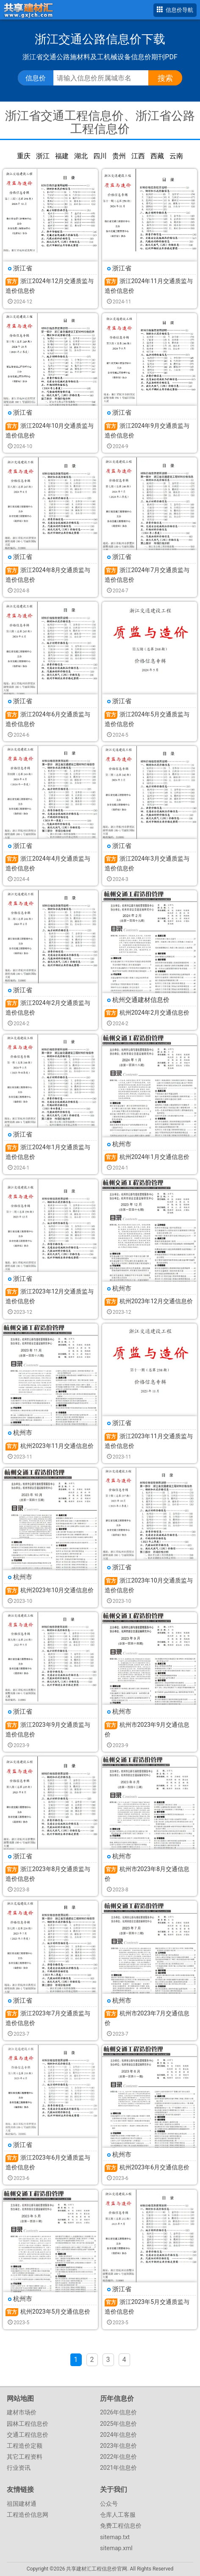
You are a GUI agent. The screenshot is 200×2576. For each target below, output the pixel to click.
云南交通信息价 (176, 156)
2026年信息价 (118, 2412)
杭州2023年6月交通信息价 (154, 2167)
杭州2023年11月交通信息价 (57, 1445)
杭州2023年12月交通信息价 (156, 1301)
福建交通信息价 (62, 156)
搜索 (165, 78)
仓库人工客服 (118, 2514)
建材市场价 (21, 2412)
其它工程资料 (24, 2456)
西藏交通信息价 (157, 156)
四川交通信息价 (100, 156)
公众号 (109, 2503)
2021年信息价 (118, 2467)
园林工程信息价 (27, 2423)
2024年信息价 (118, 2434)
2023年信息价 (118, 2445)
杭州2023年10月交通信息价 (57, 1590)
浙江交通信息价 (43, 156)
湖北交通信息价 (81, 156)
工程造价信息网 (27, 2514)
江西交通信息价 (138, 156)
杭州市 (121, 1144)
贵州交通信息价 (119, 156)
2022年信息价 (118, 2456)
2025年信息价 (118, 2423)
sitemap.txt (115, 2537)
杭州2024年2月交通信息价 (154, 1012)
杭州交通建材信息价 (140, 1000)
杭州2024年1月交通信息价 (154, 1156)
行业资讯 (19, 2467)
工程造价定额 (24, 2445)
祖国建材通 (21, 2503)
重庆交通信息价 (24, 156)
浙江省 (22, 268)
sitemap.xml (116, 2548)
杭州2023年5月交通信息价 (55, 2311)
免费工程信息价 (121, 2525)
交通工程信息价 (27, 2434)
